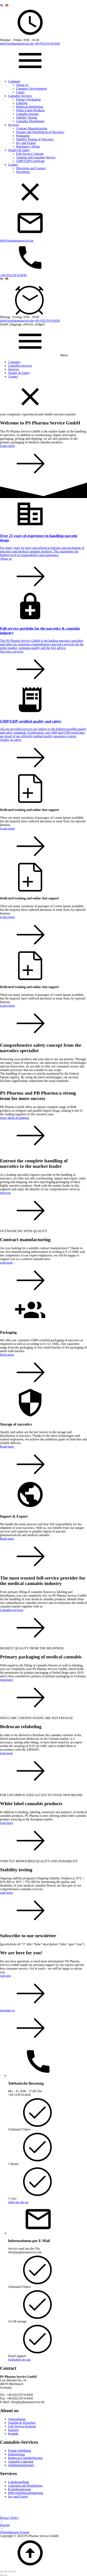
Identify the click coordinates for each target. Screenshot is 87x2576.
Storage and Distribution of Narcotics (40, 132)
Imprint (5, 2525)
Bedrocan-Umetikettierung (25, 2458)
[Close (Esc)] (13, 2571)
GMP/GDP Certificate (30, 161)
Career (20, 92)
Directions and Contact (31, 168)
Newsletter (23, 172)
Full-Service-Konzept (22, 2426)
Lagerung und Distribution (25, 2485)
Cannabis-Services (20, 96)
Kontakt (13, 2433)
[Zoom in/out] (1, 2571)
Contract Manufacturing (31, 128)
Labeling (22, 103)
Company (14, 81)
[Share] (9, 2571)
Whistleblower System (14, 2532)
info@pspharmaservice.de (17, 43)
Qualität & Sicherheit (22, 2422)
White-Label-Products (30, 110)
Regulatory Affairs (28, 146)
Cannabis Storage (27, 114)
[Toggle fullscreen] (5, 2571)
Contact (13, 164)
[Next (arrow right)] (5, 2575)
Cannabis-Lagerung (20, 2461)
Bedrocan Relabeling (29, 106)
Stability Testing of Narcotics (35, 139)
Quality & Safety (19, 150)
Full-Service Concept (29, 153)
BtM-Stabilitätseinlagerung (25, 2493)
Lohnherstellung (18, 2482)
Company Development (31, 88)
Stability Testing (26, 117)
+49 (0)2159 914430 (47, 43)
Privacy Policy (9, 2518)
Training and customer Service (35, 157)
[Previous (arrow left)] (1, 2575)
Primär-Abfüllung (19, 2450)
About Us (22, 85)
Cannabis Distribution (30, 121)
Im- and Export (26, 143)
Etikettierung (16, 2454)
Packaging (23, 135)
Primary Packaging (28, 99)
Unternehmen (17, 2419)
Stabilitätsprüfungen (21, 2465)
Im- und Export (18, 2496)
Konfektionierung (19, 2489)
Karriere (13, 2430)
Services (13, 124)
